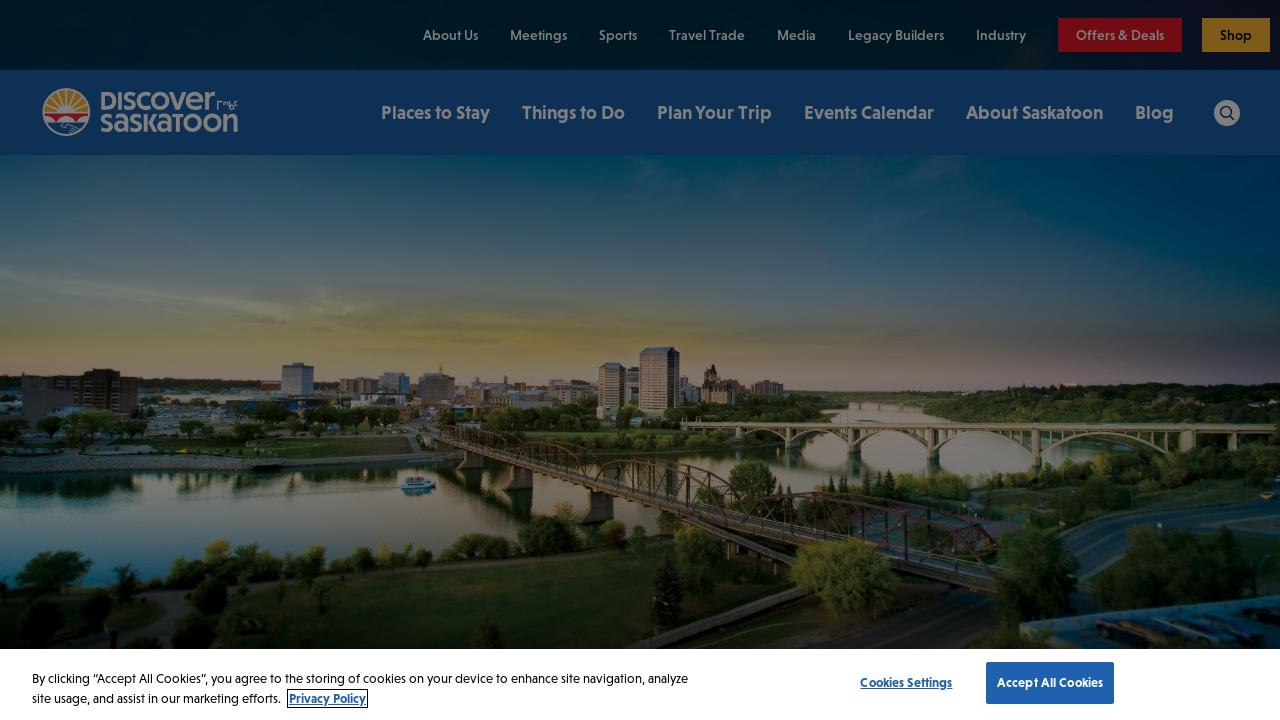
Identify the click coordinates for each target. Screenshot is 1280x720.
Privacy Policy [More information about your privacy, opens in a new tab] (327, 698)
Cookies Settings (906, 682)
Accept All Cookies (1050, 682)
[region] (640, 684)
